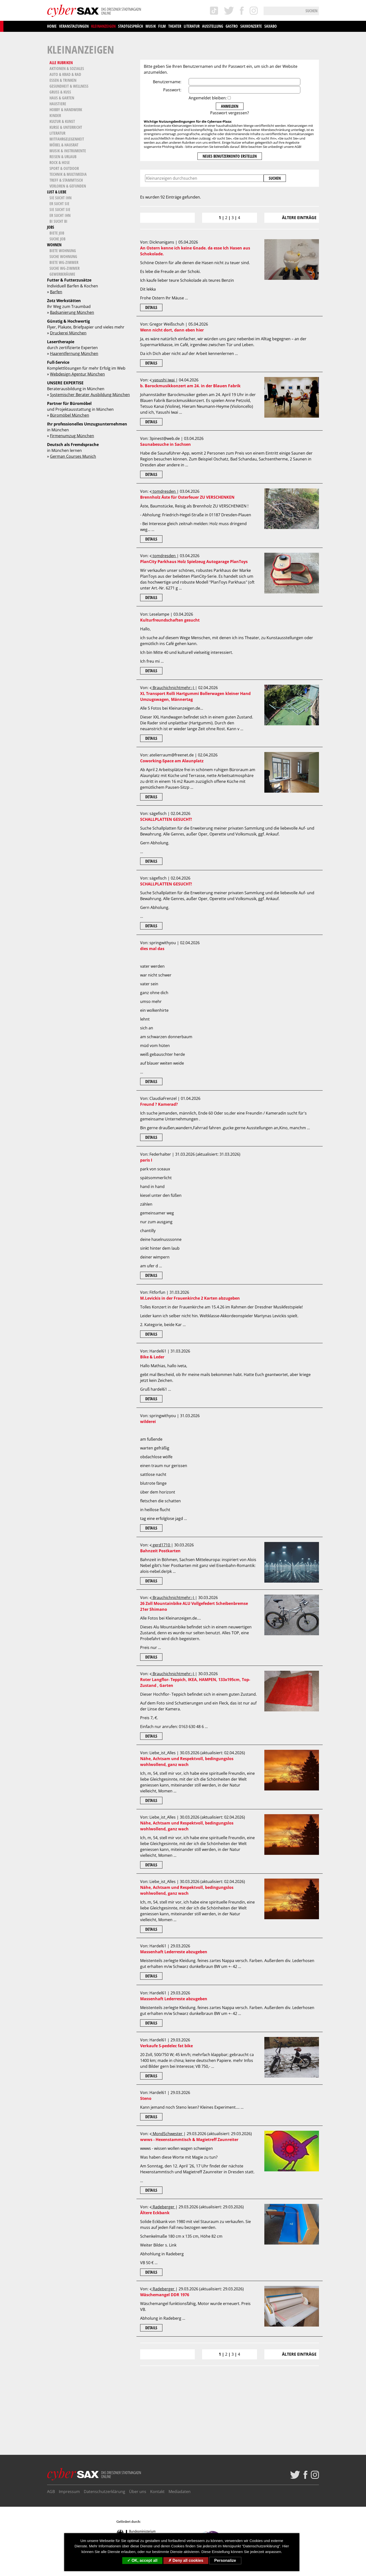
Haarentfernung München (74, 353)
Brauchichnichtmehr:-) (172, 687)
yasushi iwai (162, 380)
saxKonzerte (251, 26)
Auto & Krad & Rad (65, 74)
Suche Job (57, 239)
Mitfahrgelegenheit (66, 139)
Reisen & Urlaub (62, 156)
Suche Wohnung (63, 256)
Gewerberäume (62, 274)
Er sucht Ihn (60, 215)
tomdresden (163, 491)
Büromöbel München (69, 415)
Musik (151, 26)
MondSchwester (166, 2133)
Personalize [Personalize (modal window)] (225, 2560)
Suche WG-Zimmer (64, 268)
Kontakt (157, 2491)
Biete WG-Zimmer (63, 262)
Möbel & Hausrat (63, 145)
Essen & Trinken (62, 80)
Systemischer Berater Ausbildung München (90, 394)
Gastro (232, 26)
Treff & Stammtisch (66, 180)
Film (162, 26)
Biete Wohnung (62, 250)
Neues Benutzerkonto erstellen (230, 156)
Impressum (69, 2491)
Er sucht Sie (59, 203)
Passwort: (172, 90)
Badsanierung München (72, 312)
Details (151, 307)
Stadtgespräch (130, 26)
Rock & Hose (59, 162)
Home (52, 26)
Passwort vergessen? (229, 113)
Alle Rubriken (61, 62)
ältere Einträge (299, 217)
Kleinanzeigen (103, 26)
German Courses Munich (73, 456)
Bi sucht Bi (58, 221)
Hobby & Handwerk (65, 109)
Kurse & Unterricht (65, 127)
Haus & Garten (61, 98)
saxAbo (270, 26)
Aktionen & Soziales (66, 68)
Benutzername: (167, 81)
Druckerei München (68, 333)
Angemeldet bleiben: (210, 98)
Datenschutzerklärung (104, 2491)
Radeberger (162, 2207)
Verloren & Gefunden (67, 186)
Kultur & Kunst (62, 121)
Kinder (55, 115)
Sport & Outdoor (64, 168)
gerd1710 (160, 1545)
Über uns (137, 2491)
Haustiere (57, 103)
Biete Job (56, 233)
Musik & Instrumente (67, 150)
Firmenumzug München (72, 435)
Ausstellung (212, 26)
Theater (174, 26)
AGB (51, 2491)
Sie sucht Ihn (60, 197)
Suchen (311, 10)
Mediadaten (180, 2491)
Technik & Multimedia (68, 174)
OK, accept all (142, 2560)
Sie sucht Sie (59, 209)
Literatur (192, 26)
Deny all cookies (185, 2560)
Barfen (56, 291)
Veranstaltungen (74, 26)
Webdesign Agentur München (77, 374)
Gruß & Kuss (60, 92)
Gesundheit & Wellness (68, 86)
